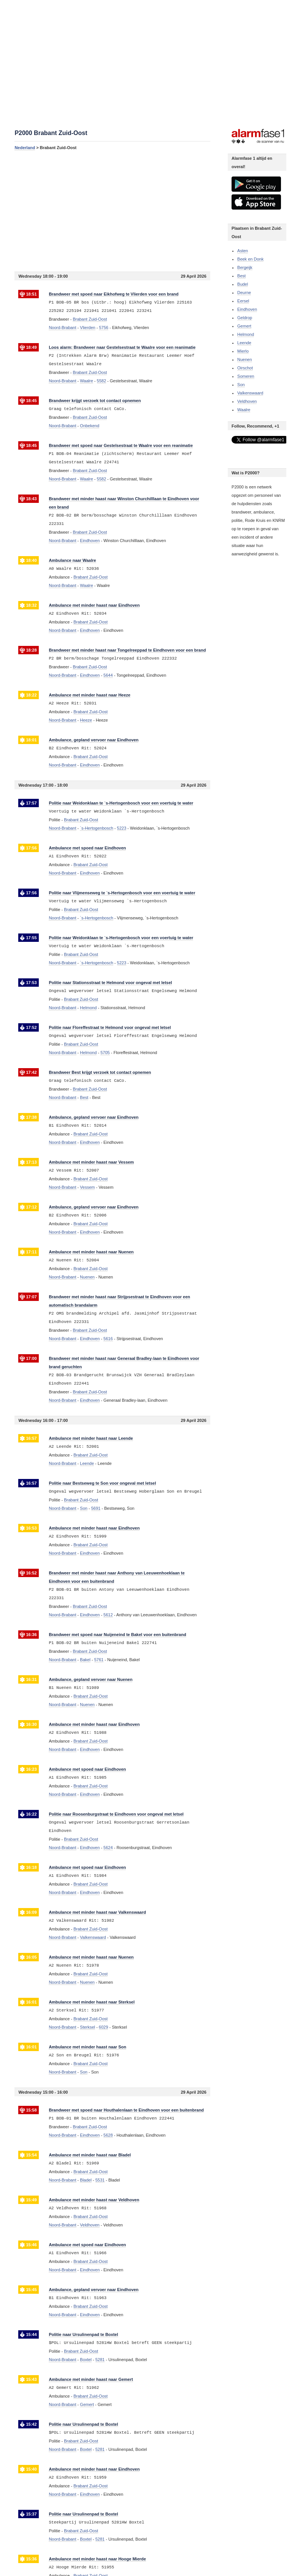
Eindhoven (247, 309)
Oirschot (245, 368)
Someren (245, 376)
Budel (242, 284)
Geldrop (244, 317)
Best (241, 276)
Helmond (245, 334)
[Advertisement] (112, 210)
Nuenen (244, 359)
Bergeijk (244, 267)
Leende (244, 342)
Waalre (243, 409)
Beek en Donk (250, 259)
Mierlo (243, 351)
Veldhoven (247, 401)
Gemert (244, 326)
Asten (242, 250)
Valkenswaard (250, 393)
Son (241, 384)
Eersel (243, 301)
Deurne (244, 292)
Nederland (24, 147)
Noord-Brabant (62, 327)
